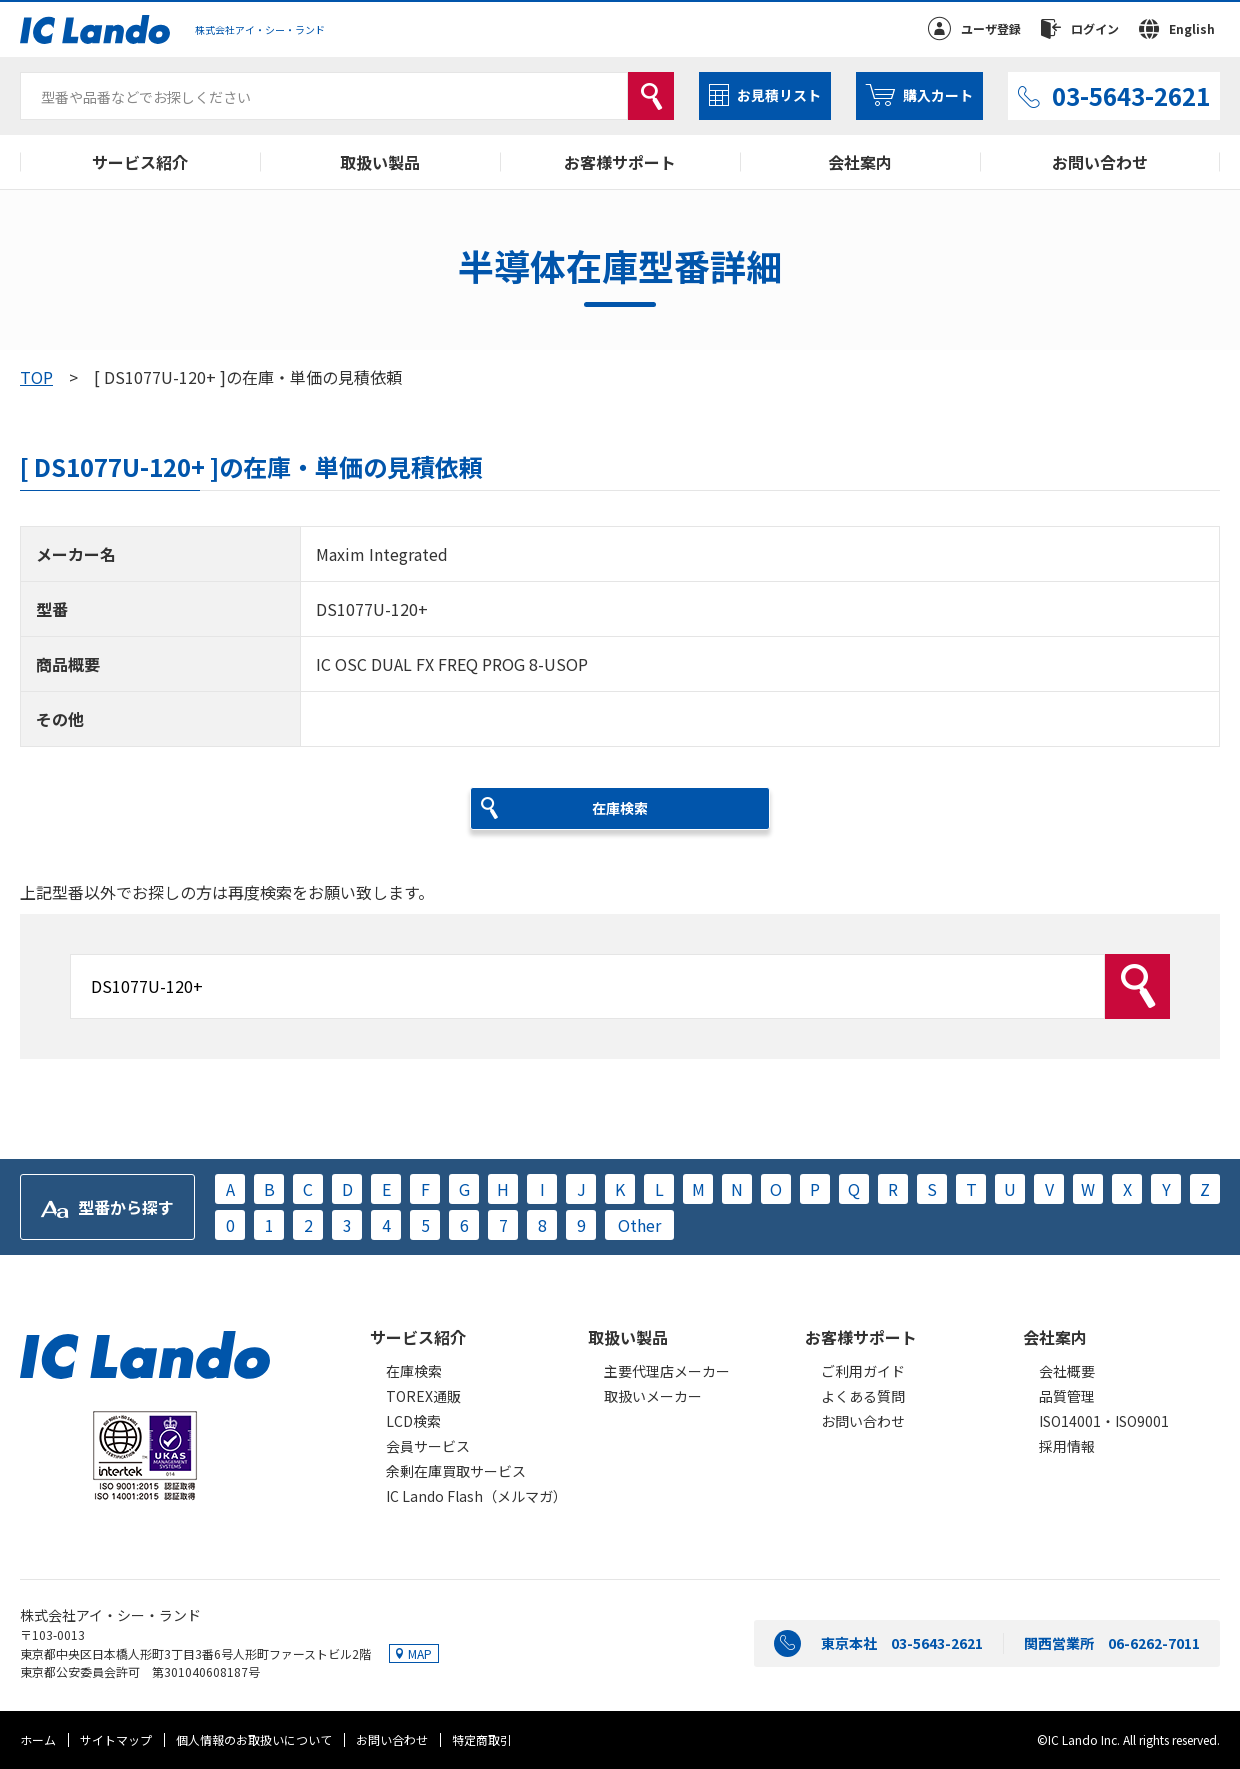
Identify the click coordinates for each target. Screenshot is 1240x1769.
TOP (36, 377)
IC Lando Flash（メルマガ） (476, 1496)
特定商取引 (482, 1739)
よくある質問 (863, 1396)
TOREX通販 (423, 1396)
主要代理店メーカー (667, 1371)
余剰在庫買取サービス (456, 1471)
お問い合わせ (1100, 162)
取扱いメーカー (653, 1396)
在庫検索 (414, 1371)
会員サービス (428, 1446)
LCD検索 (413, 1421)
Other (639, 1225)
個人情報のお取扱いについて (254, 1739)
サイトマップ (116, 1739)
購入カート (938, 95)
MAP (420, 1653)
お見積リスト (779, 95)
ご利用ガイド (863, 1371)
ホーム (38, 1739)
